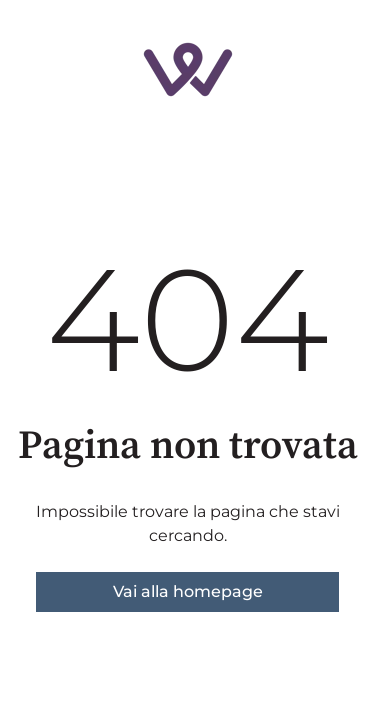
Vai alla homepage (188, 591)
